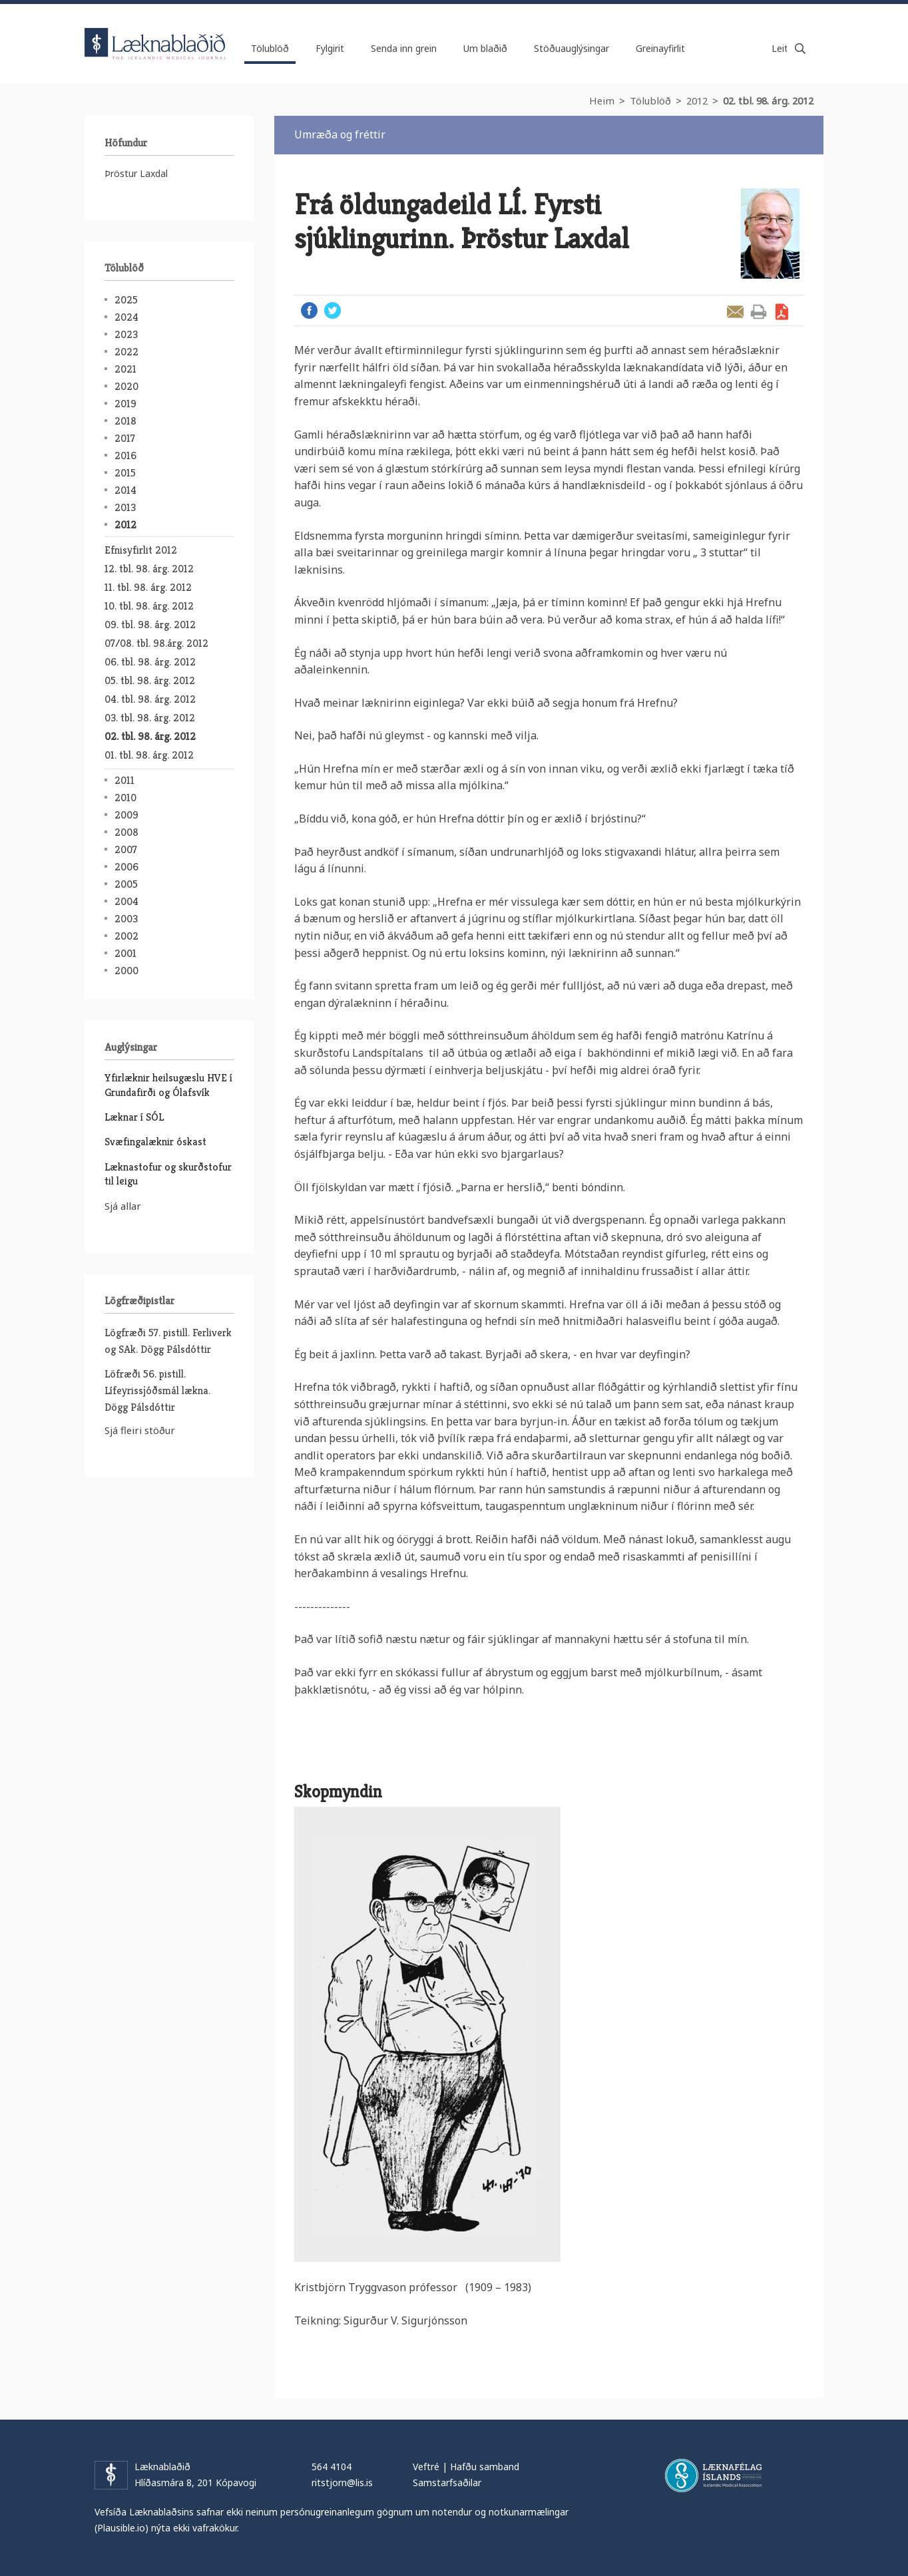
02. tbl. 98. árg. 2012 (768, 100)
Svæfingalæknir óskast (155, 1142)
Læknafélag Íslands (713, 2475)
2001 (125, 953)
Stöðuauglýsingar (571, 48)
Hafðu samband (484, 2466)
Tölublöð (650, 100)
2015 (125, 473)
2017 (124, 438)
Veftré (426, 2466)
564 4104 (331, 2466)
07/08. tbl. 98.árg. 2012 (156, 643)
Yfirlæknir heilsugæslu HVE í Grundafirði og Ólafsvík (168, 1085)
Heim (601, 100)
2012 (697, 100)
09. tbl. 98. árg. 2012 (150, 625)
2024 (126, 317)
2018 (125, 421)
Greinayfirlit (660, 48)
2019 (125, 404)
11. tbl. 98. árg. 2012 (148, 587)
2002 (126, 936)
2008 (126, 832)
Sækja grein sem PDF (782, 311)
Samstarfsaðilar (447, 2482)
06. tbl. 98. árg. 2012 (150, 662)
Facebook (309, 310)
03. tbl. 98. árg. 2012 (150, 718)
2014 (125, 490)
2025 (126, 300)
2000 (126, 971)
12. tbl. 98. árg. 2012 (149, 569)
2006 (126, 867)
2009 (126, 815)
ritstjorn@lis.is (342, 2482)
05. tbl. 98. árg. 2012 (150, 680)
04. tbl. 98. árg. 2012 (150, 699)
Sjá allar (123, 1205)
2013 (125, 507)
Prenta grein (758, 311)
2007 (125, 849)
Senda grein (735, 311)
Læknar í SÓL (134, 1117)
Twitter (332, 310)
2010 (125, 798)
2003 (126, 919)
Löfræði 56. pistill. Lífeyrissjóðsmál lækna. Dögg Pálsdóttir (157, 1390)
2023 (126, 334)
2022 (126, 352)
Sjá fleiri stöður (140, 1430)
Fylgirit (330, 48)
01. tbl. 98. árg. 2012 (149, 755)
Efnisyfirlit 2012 (141, 550)
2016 (125, 455)
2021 (125, 369)
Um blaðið (485, 48)
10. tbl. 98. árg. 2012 (149, 606)
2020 (126, 386)
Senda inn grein (404, 48)
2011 (124, 780)
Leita (800, 48)
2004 (126, 901)
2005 (126, 884)
